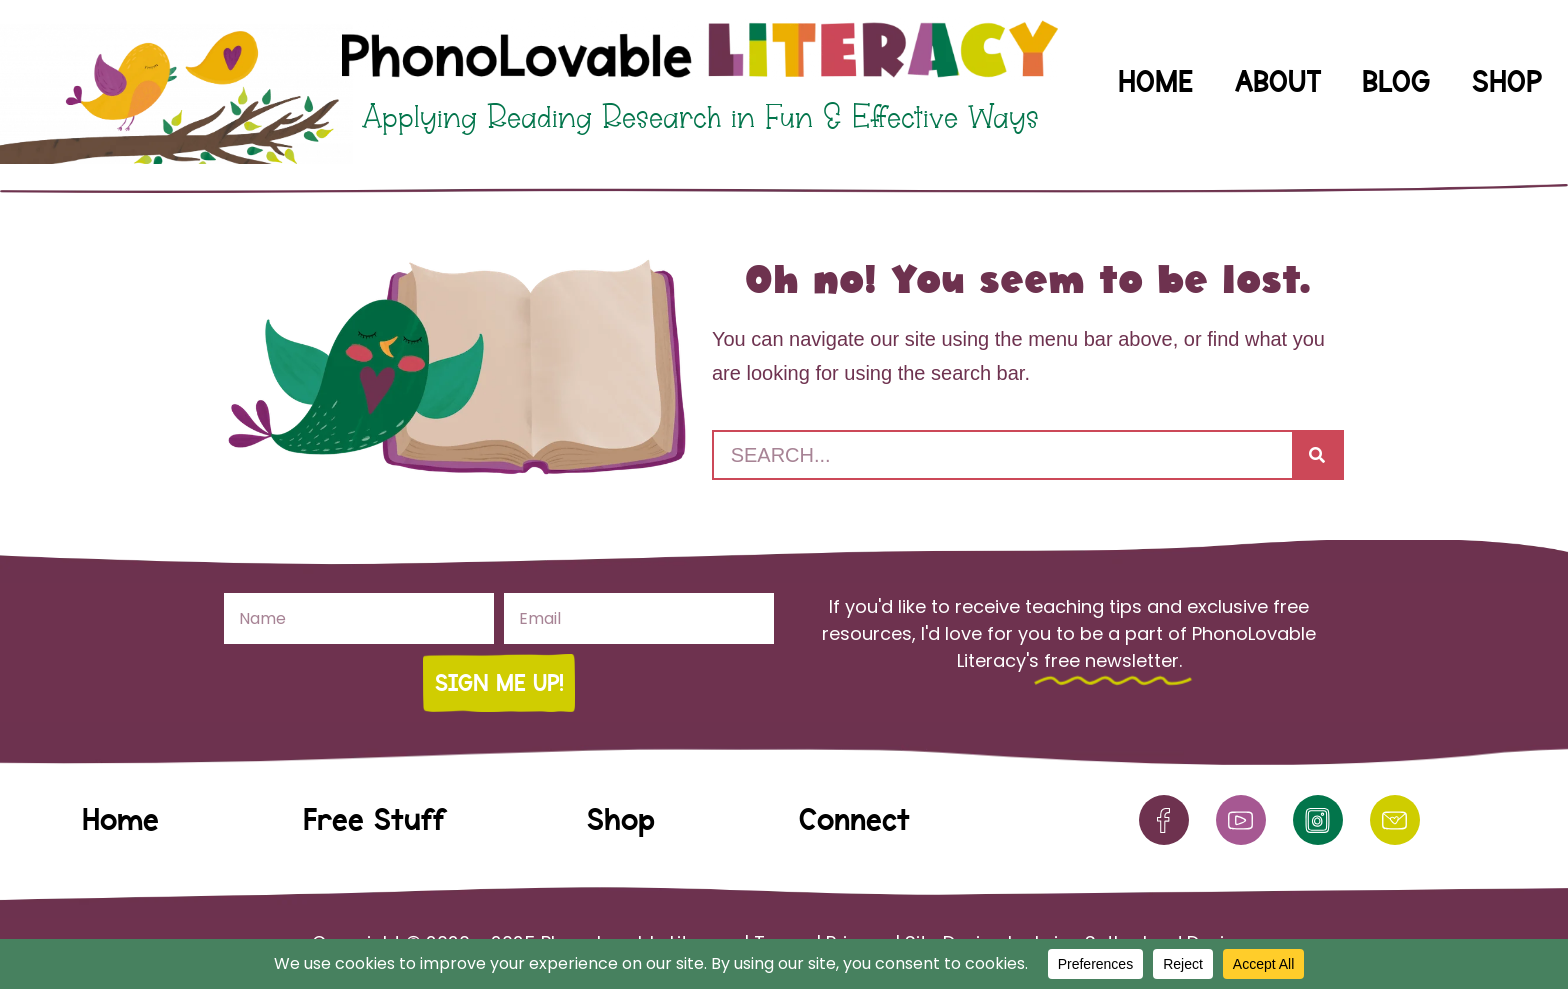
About (1278, 81)
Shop (1507, 81)
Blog (1396, 81)
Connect (854, 819)
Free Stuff (373, 819)
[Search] (1317, 455)
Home (1155, 81)
